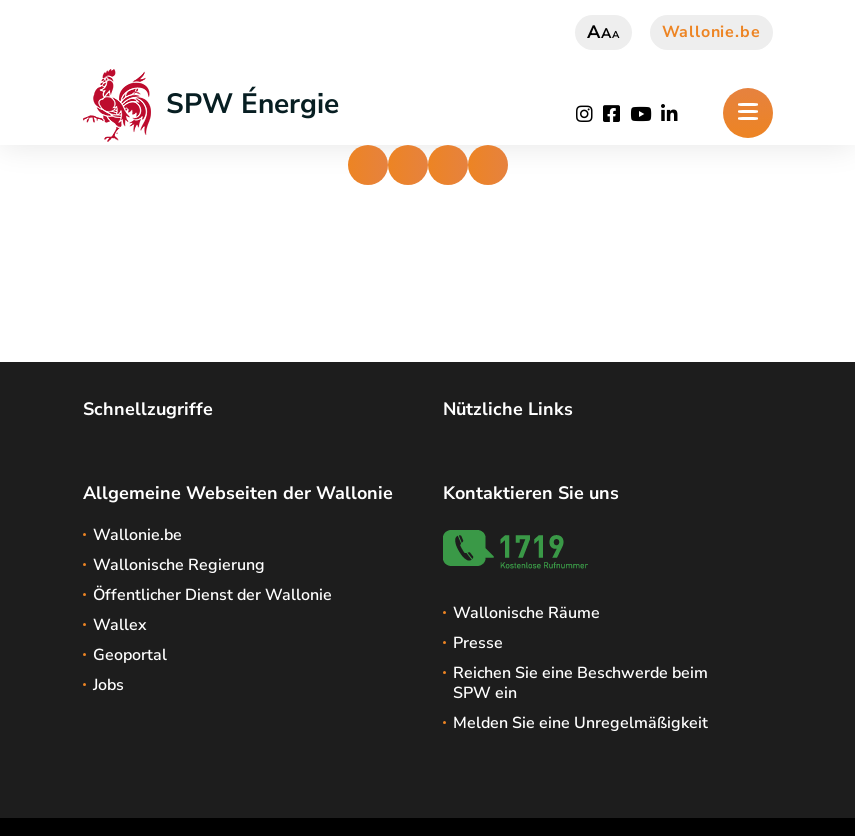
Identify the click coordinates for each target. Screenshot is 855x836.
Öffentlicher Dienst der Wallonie (212, 595)
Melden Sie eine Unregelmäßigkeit (580, 723)
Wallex (120, 625)
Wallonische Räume (526, 613)
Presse (478, 643)
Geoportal (130, 655)
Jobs (108, 685)
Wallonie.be (711, 32)
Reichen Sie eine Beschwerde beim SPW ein (580, 683)
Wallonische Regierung (179, 565)
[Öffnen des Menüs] (748, 113)
